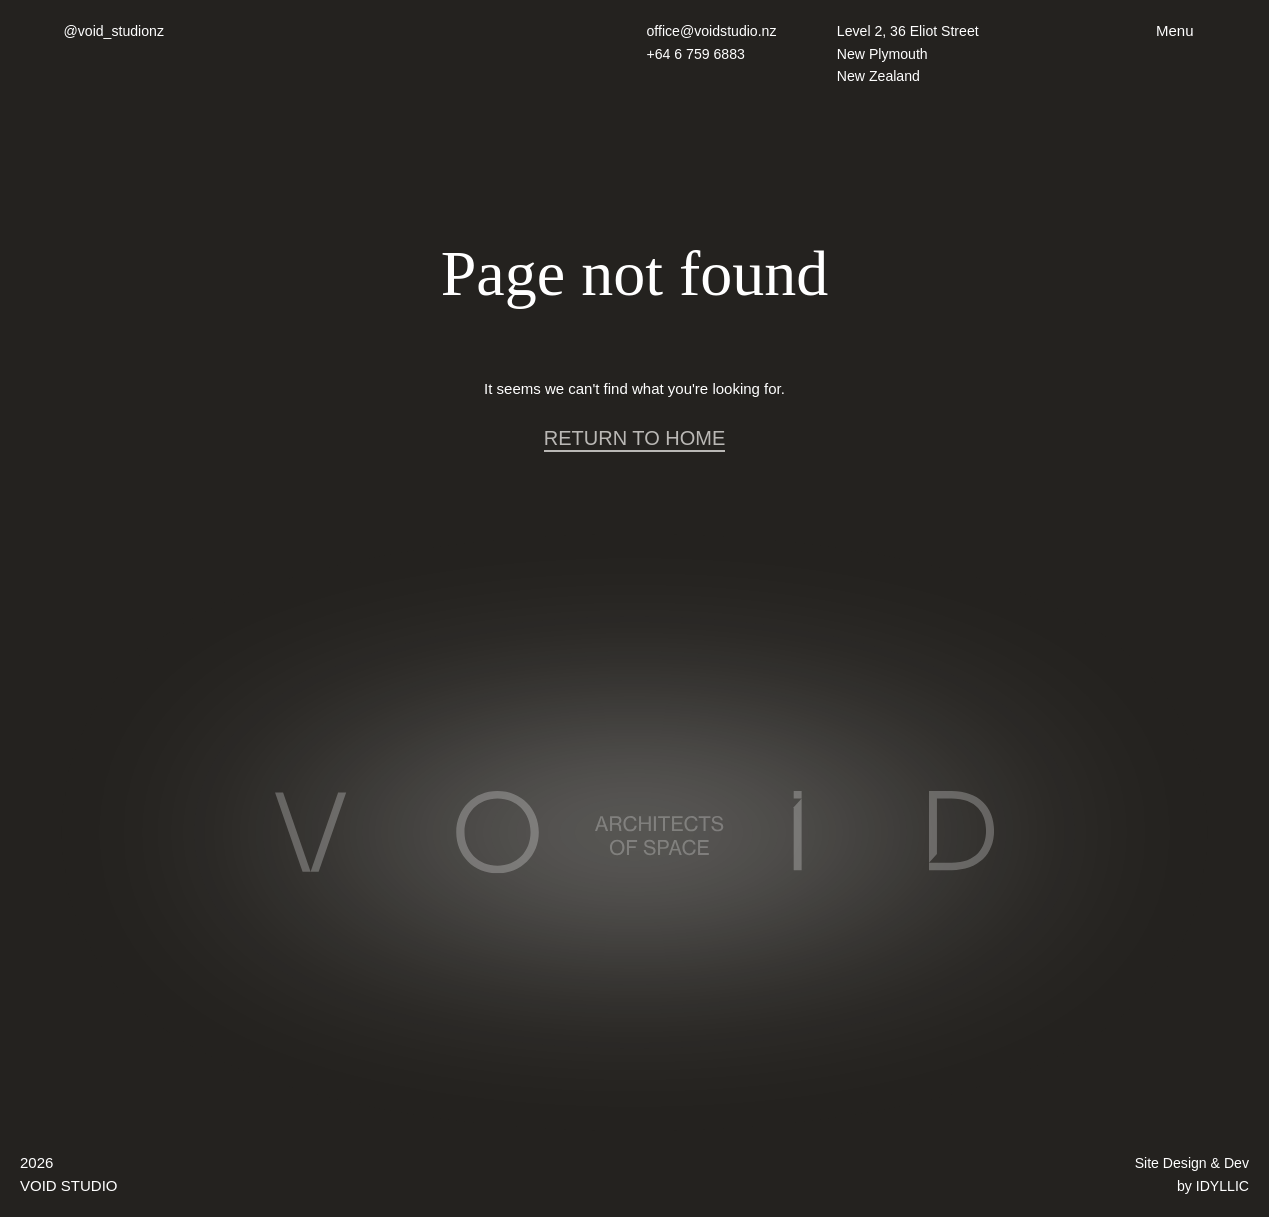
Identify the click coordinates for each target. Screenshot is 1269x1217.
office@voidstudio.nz (716, 30)
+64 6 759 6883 (699, 53)
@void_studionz (116, 30)
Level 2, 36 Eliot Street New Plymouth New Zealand (912, 53)
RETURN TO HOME (635, 438)
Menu (1175, 30)
